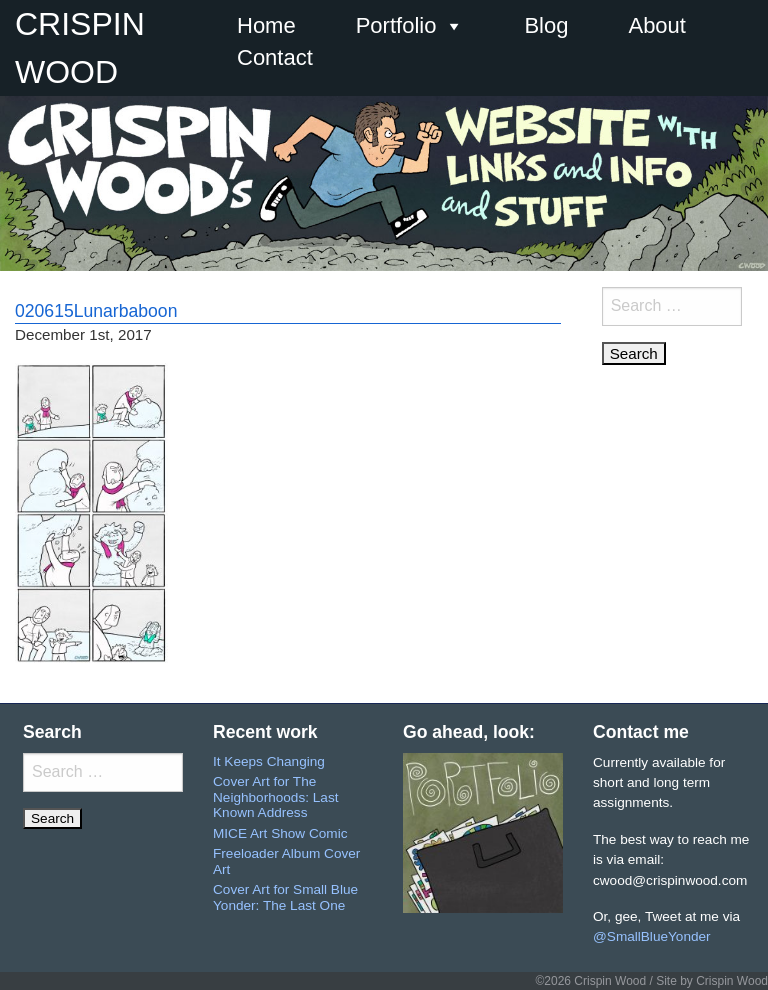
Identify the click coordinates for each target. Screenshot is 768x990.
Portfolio (410, 26)
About (657, 25)
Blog (546, 25)
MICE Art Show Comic (280, 833)
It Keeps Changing (269, 761)
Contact (275, 57)
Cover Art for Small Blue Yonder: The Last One (285, 897)
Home (266, 25)
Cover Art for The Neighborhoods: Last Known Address (275, 797)
